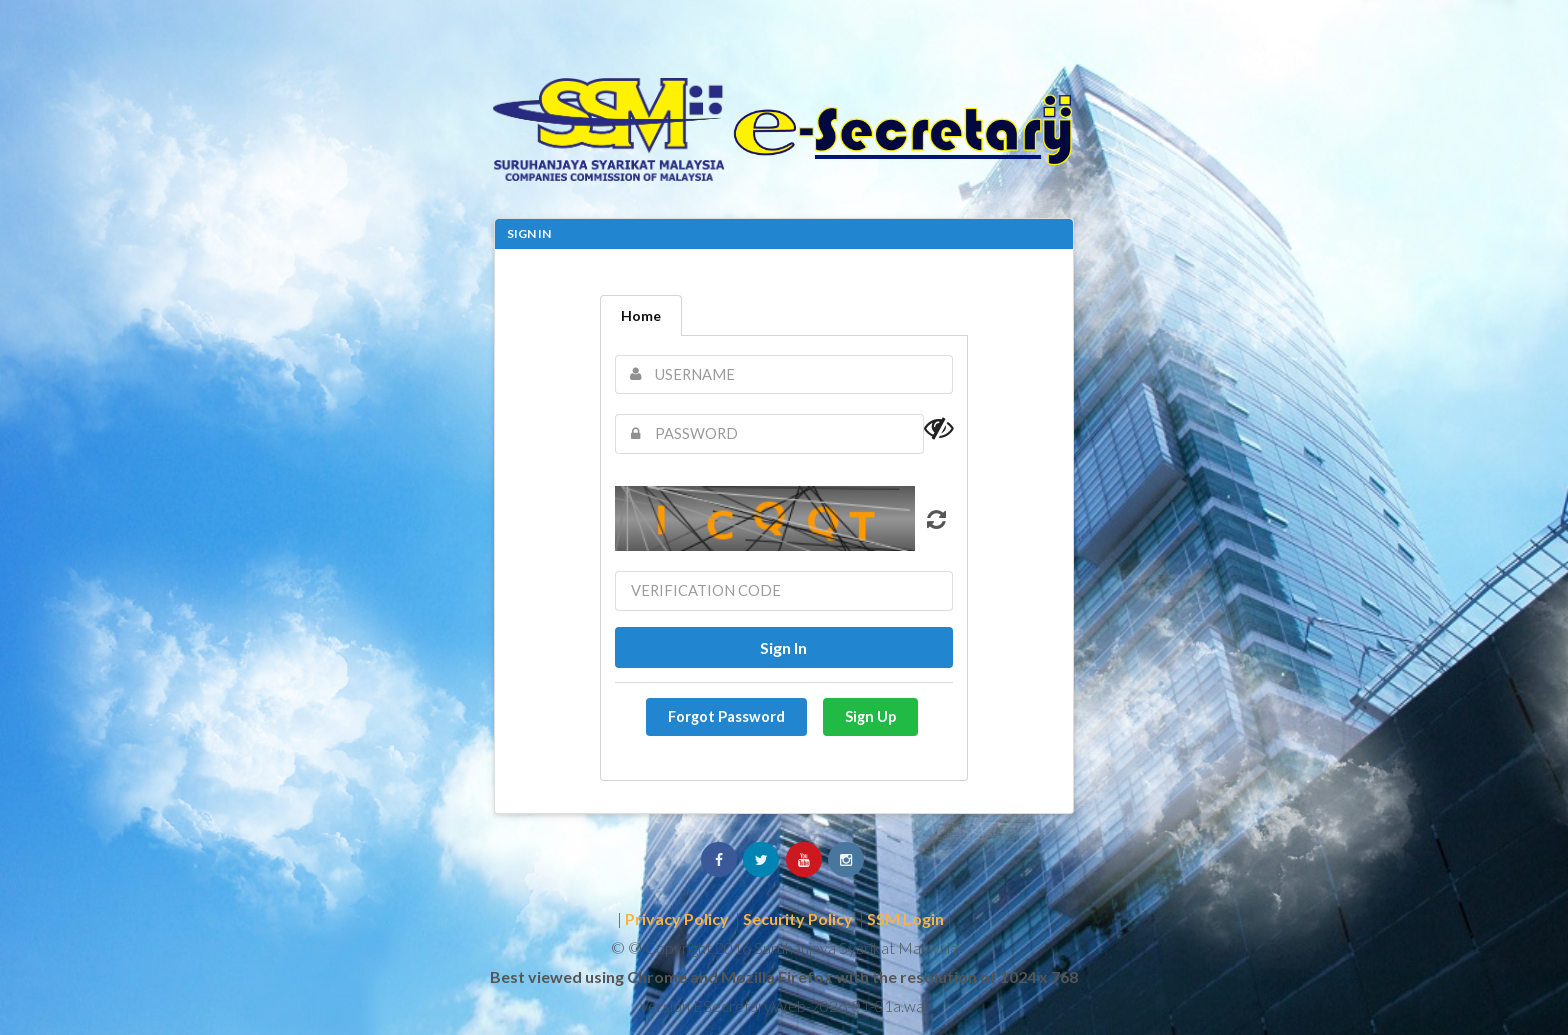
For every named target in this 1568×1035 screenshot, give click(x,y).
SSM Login (905, 918)
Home (641, 315)
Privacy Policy (677, 918)
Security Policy (798, 918)
